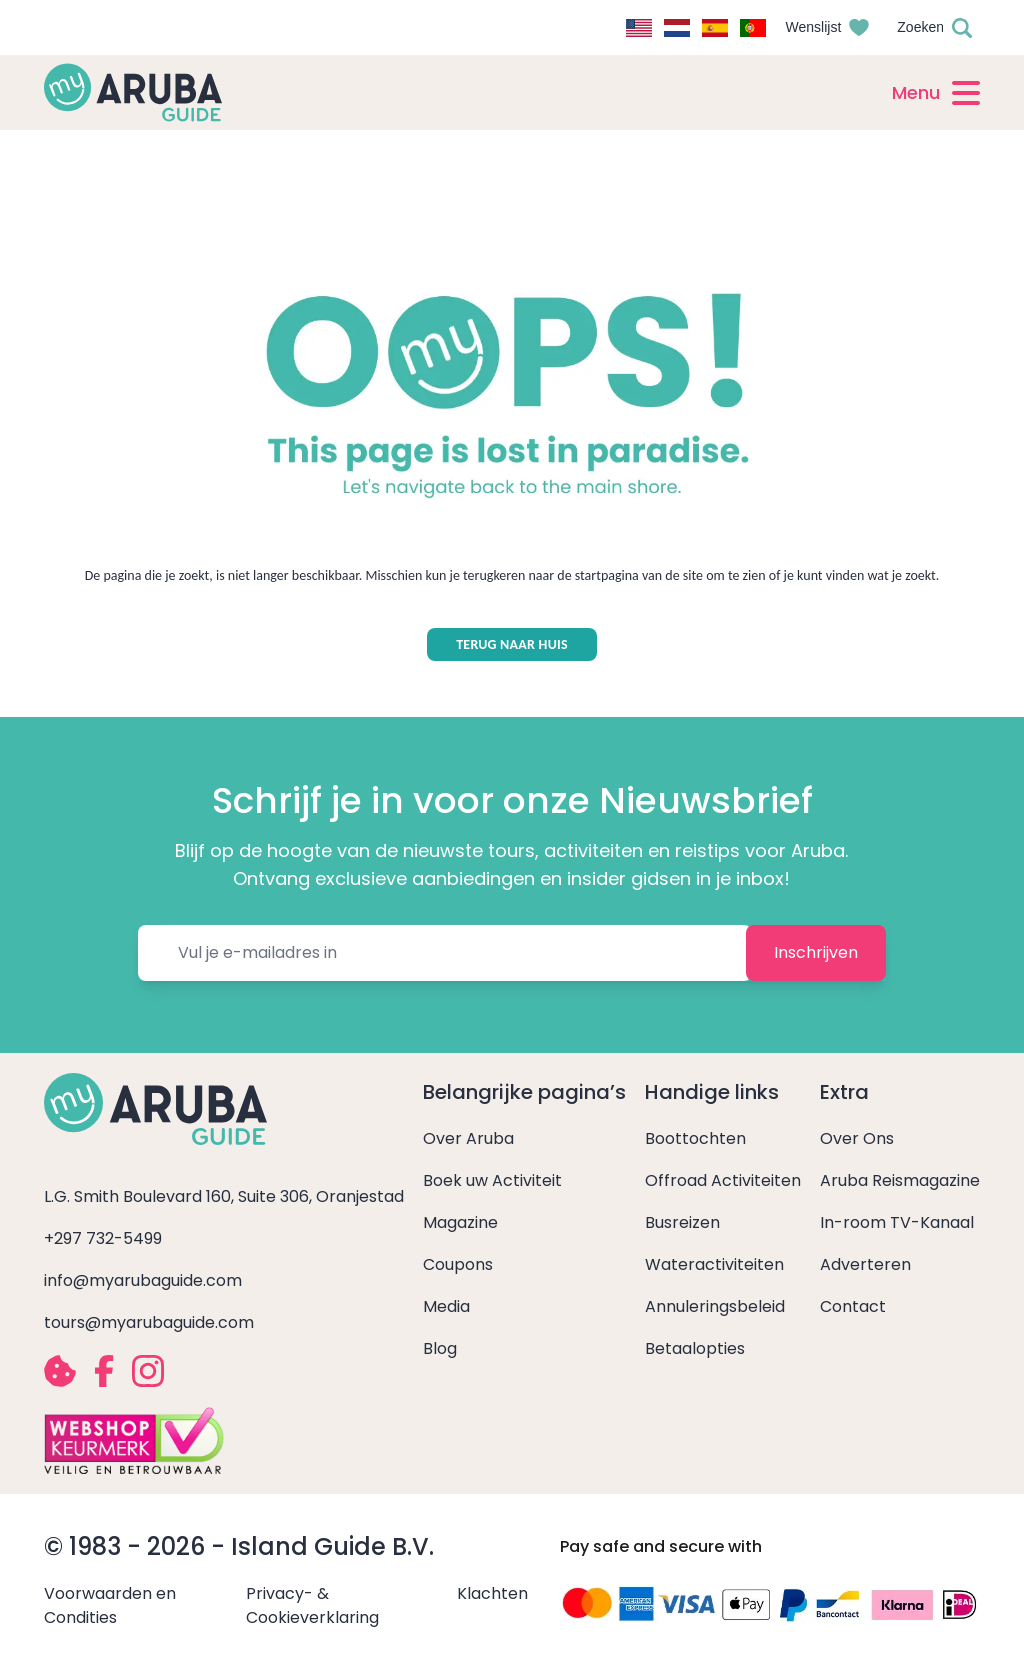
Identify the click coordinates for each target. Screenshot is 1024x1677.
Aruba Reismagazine (900, 1180)
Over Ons (857, 1138)
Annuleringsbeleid (715, 1306)
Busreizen (682, 1222)
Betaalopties (695, 1348)
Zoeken (920, 27)
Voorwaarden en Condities (110, 1605)
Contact (853, 1306)
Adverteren (865, 1264)
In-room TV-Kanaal (897, 1222)
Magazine (460, 1222)
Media (446, 1306)
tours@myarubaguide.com (149, 1322)
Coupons (458, 1264)
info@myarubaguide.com (143, 1280)
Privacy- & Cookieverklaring (312, 1605)
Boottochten (695, 1138)
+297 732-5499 (103, 1238)
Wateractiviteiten (714, 1264)
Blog (440, 1348)
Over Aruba (468, 1138)
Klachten (492, 1593)
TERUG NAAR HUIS (512, 644)
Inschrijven (816, 952)
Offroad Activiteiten (723, 1180)
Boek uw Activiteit (492, 1180)
